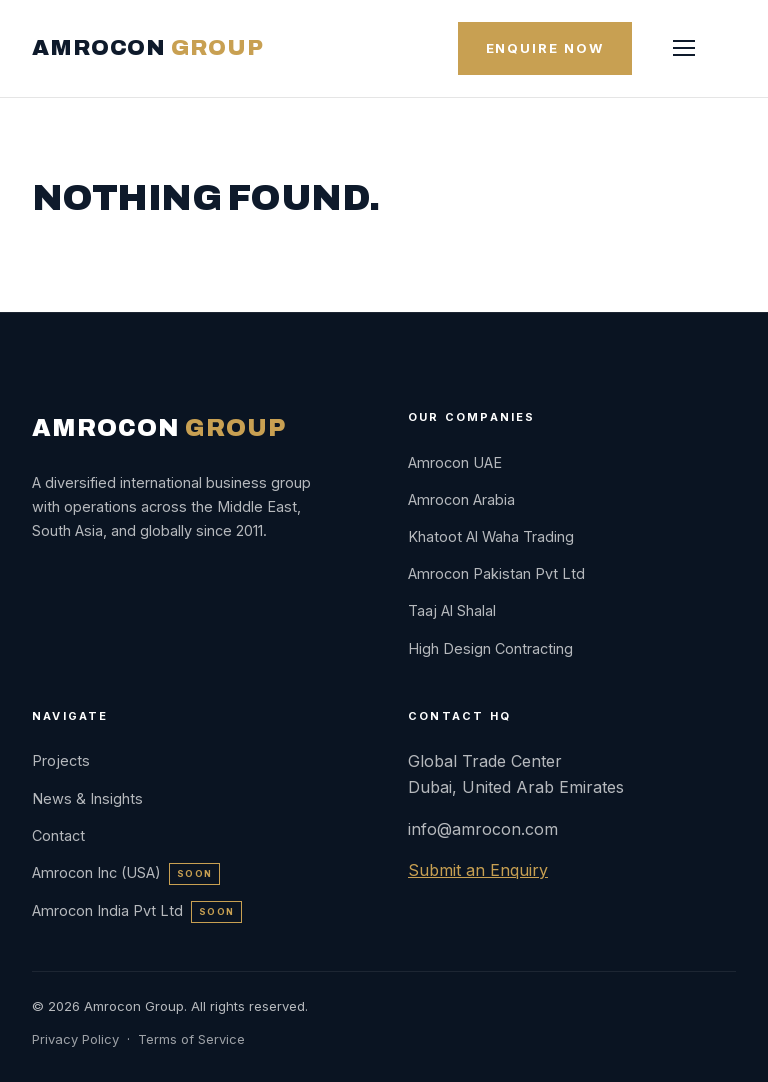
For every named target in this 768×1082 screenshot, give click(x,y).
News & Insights (87, 798)
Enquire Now (545, 48)
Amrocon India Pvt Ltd (137, 910)
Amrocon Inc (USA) (126, 872)
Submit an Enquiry (478, 870)
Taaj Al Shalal (452, 610)
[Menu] (684, 48)
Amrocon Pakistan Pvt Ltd (496, 573)
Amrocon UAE (455, 462)
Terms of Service (191, 1039)
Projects (61, 760)
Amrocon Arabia (461, 499)
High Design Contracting (490, 648)
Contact (58, 835)
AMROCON (147, 48)
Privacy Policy (75, 1039)
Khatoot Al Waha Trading (491, 536)
